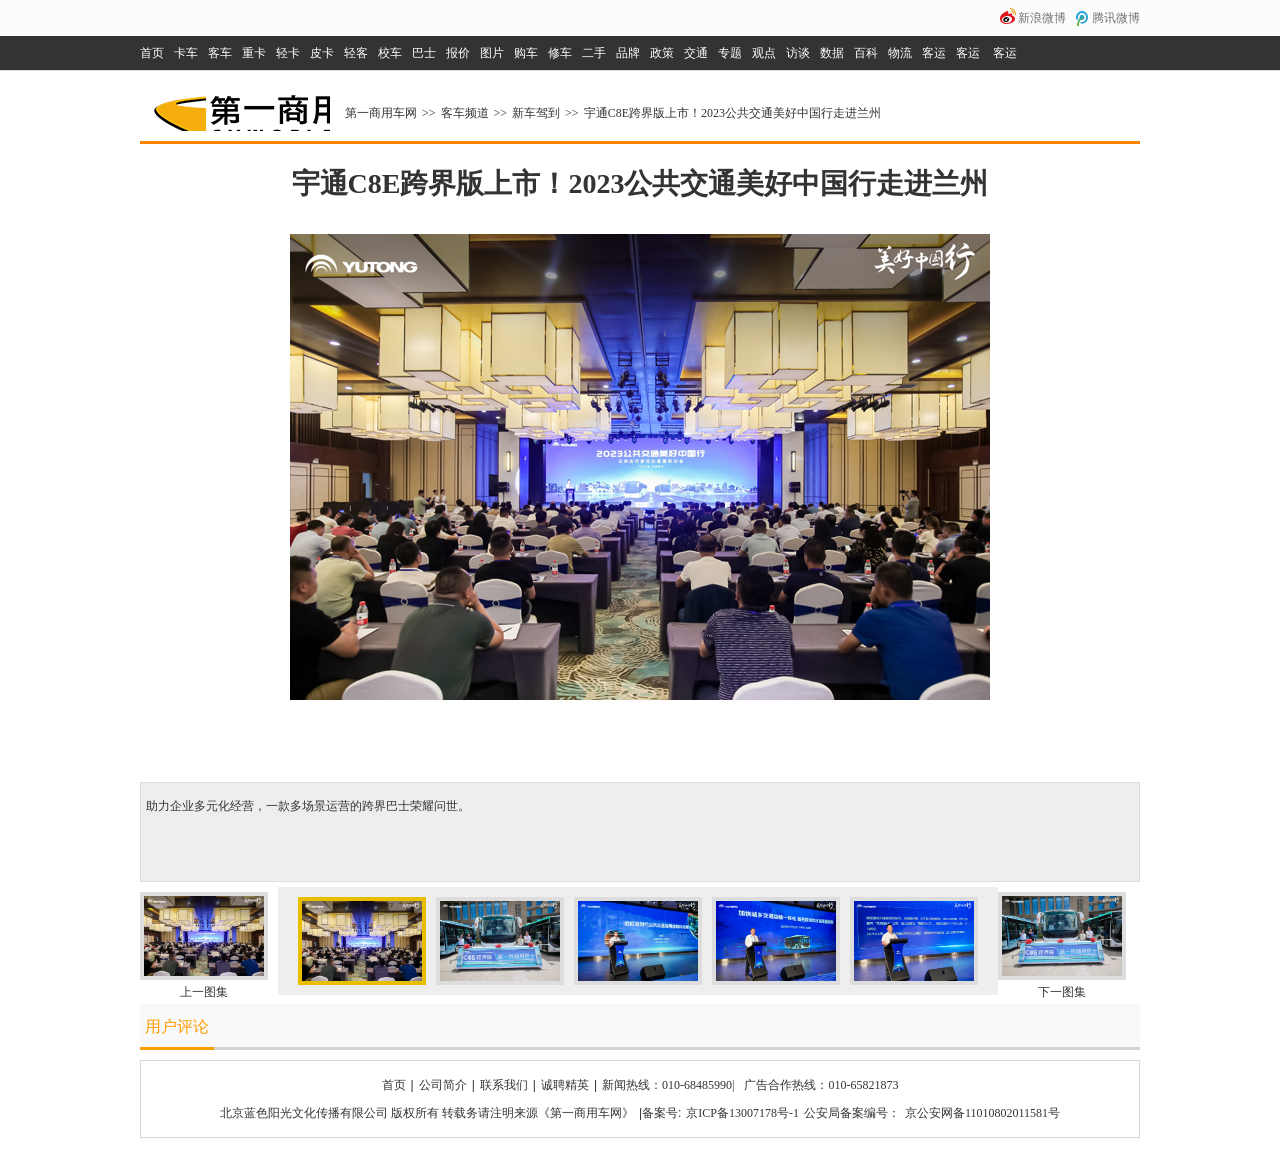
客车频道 (465, 113)
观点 (764, 53)
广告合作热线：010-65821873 (821, 1085)
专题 (730, 53)
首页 (152, 53)
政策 (662, 53)
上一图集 (204, 992)
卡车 (186, 53)
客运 (934, 53)
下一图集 (1062, 992)
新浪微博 (1042, 18)
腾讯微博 (1116, 18)
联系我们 (504, 1085)
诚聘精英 (565, 1085)
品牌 (628, 53)
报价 (458, 53)
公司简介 (443, 1085)
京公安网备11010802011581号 (982, 1113)
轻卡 (288, 53)
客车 (220, 53)
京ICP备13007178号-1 (742, 1113)
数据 (832, 53)
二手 (594, 53)
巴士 (424, 53)
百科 (866, 53)
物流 (900, 53)
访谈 (798, 53)
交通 (696, 53)
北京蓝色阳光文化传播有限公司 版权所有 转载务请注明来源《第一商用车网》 (427, 1113)
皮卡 (322, 53)
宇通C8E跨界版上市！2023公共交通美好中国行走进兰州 (732, 113)
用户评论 (177, 1026)
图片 (492, 53)
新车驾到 (536, 113)
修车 (560, 53)
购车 (526, 53)
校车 (390, 53)
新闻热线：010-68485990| (668, 1085)
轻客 (356, 53)
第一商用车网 (240, 106)
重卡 (254, 53)
